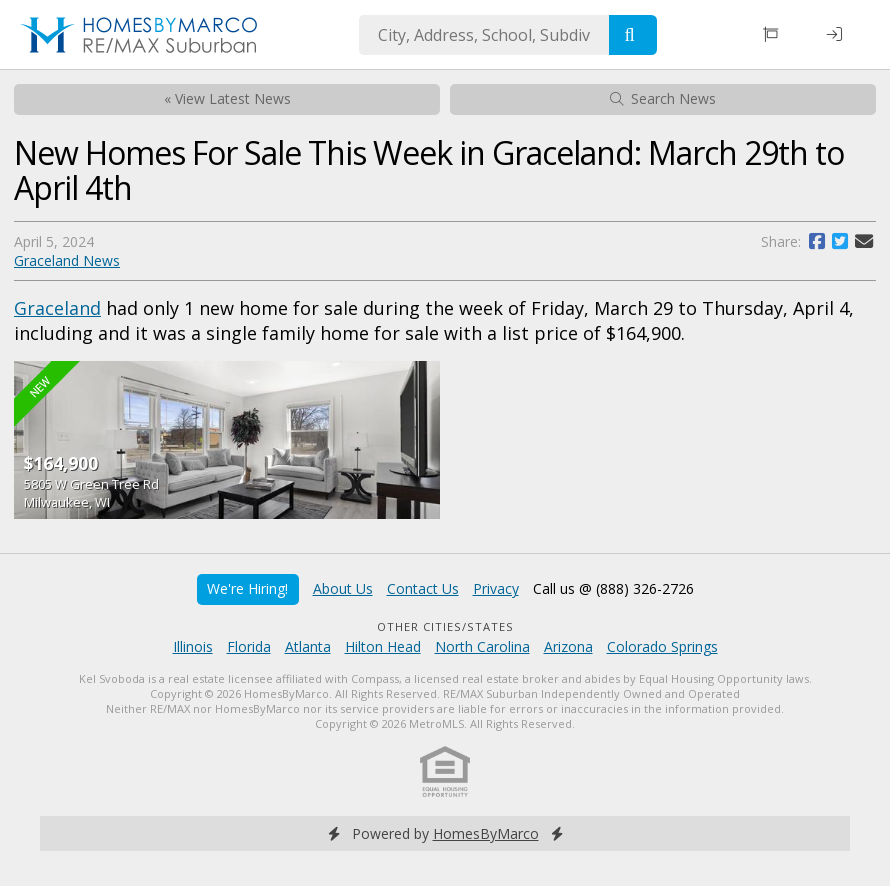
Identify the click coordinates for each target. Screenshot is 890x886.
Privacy (496, 588)
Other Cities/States (445, 626)
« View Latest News (227, 98)
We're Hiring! (247, 588)
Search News (662, 98)
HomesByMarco (486, 833)
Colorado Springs (662, 646)
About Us (343, 588)
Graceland (57, 308)
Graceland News (67, 260)
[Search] (633, 35)
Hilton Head (383, 646)
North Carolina (482, 646)
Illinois (193, 646)
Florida (249, 646)
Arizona (568, 646)
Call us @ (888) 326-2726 (613, 588)
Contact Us (423, 588)
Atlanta (308, 646)
